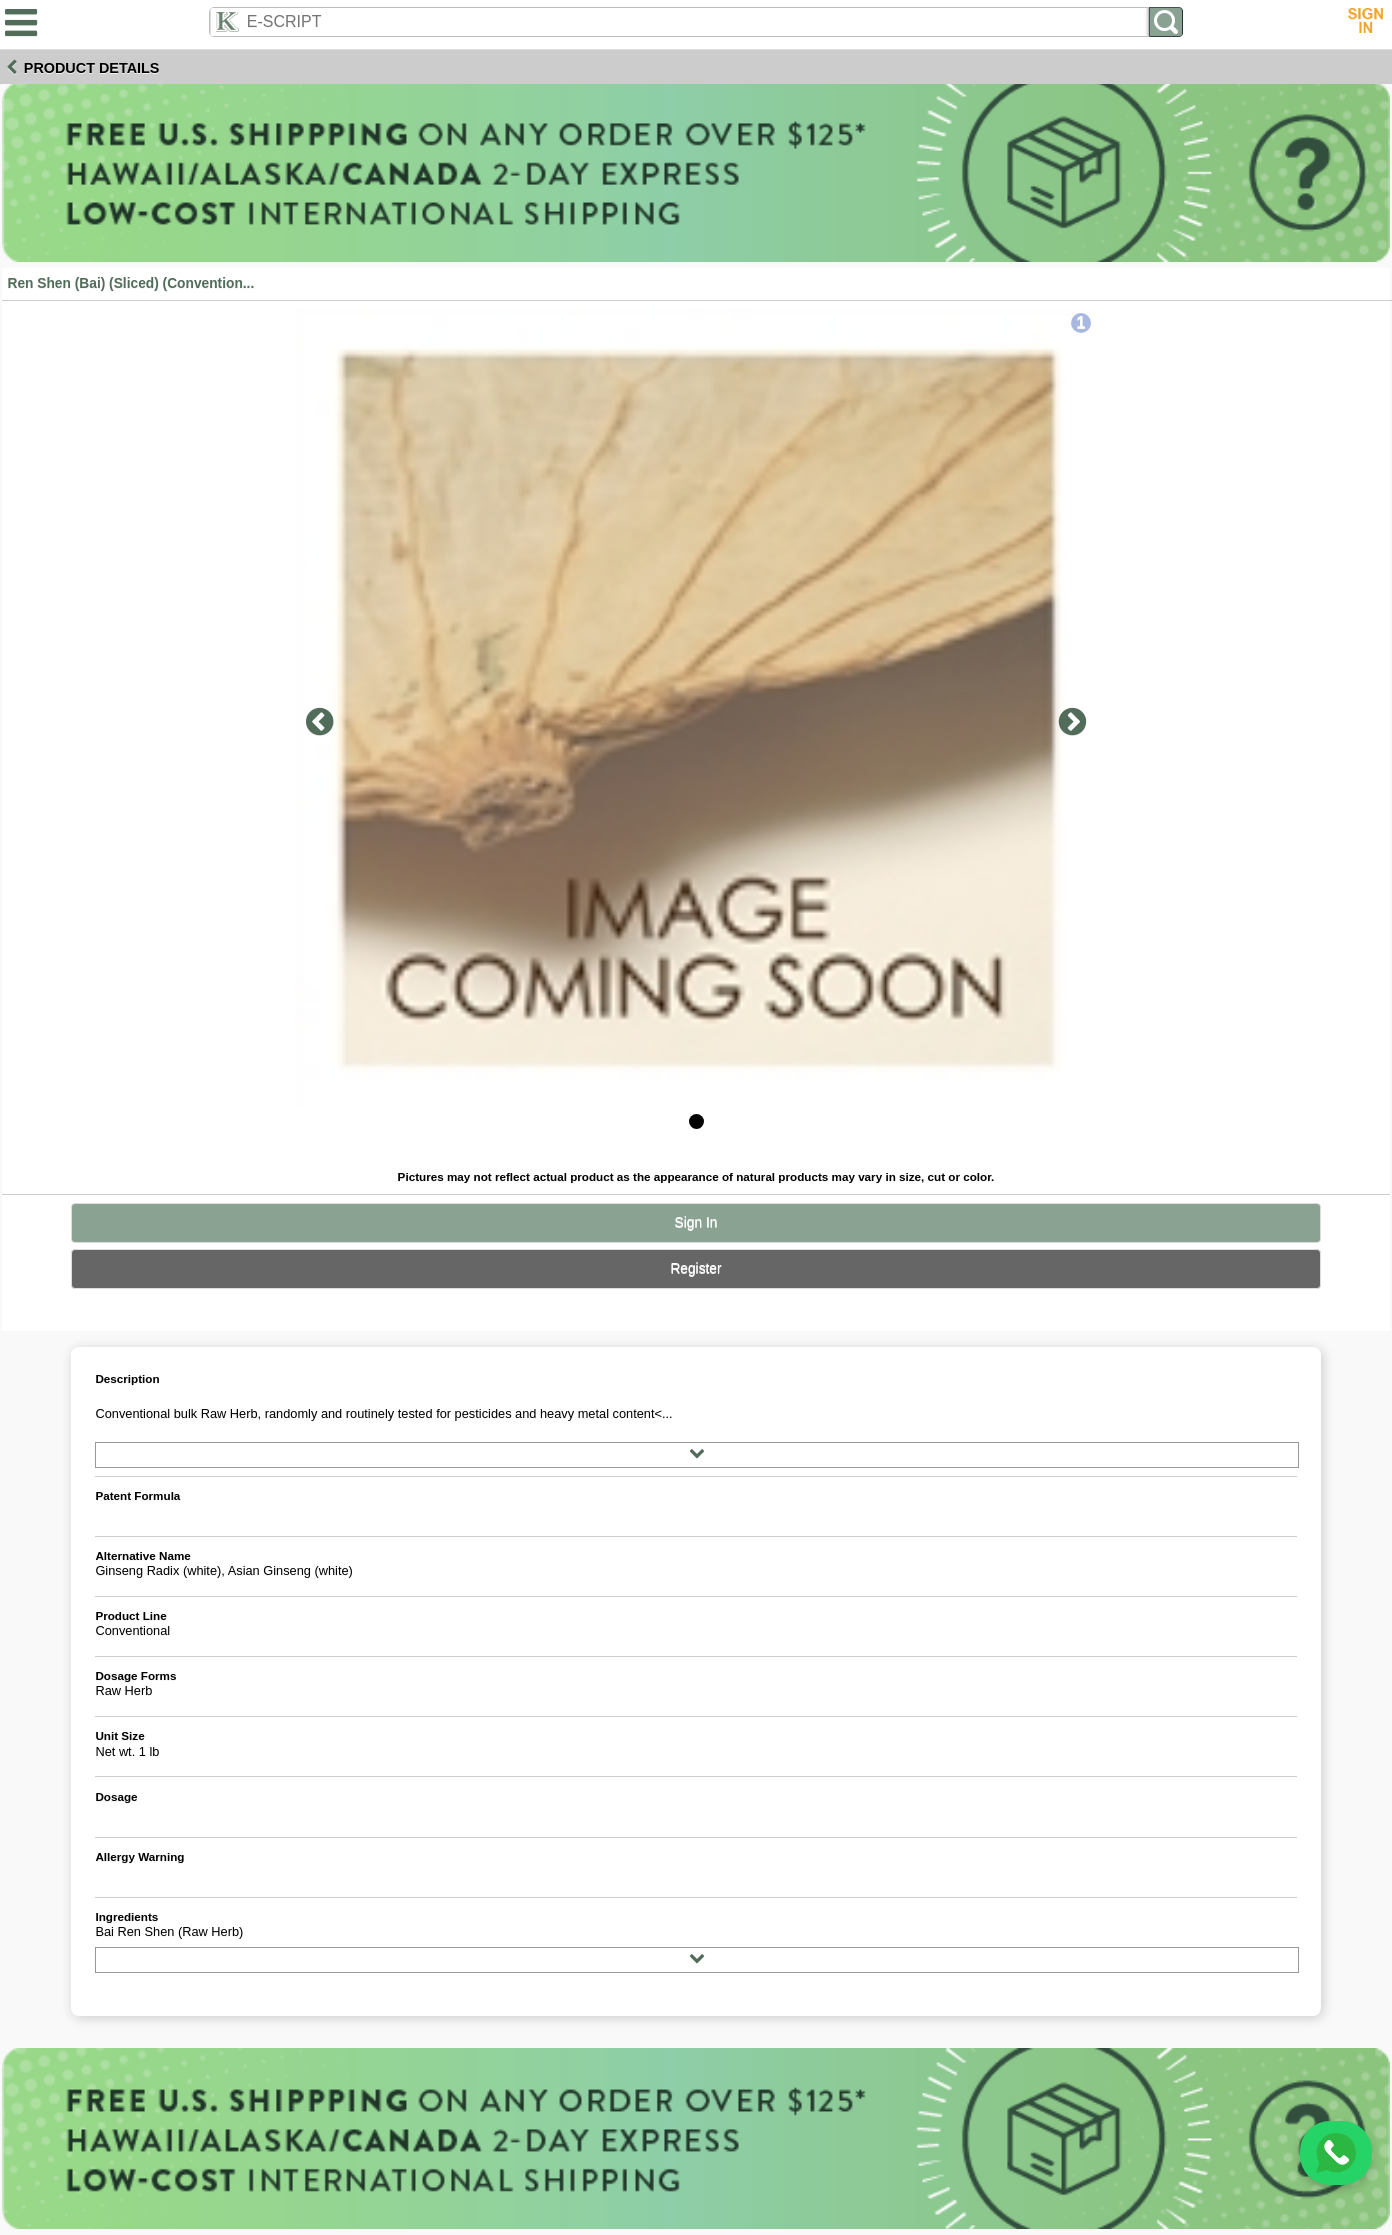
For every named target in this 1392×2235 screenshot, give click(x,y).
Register (695, 1268)
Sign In (696, 1222)
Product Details (92, 68)
